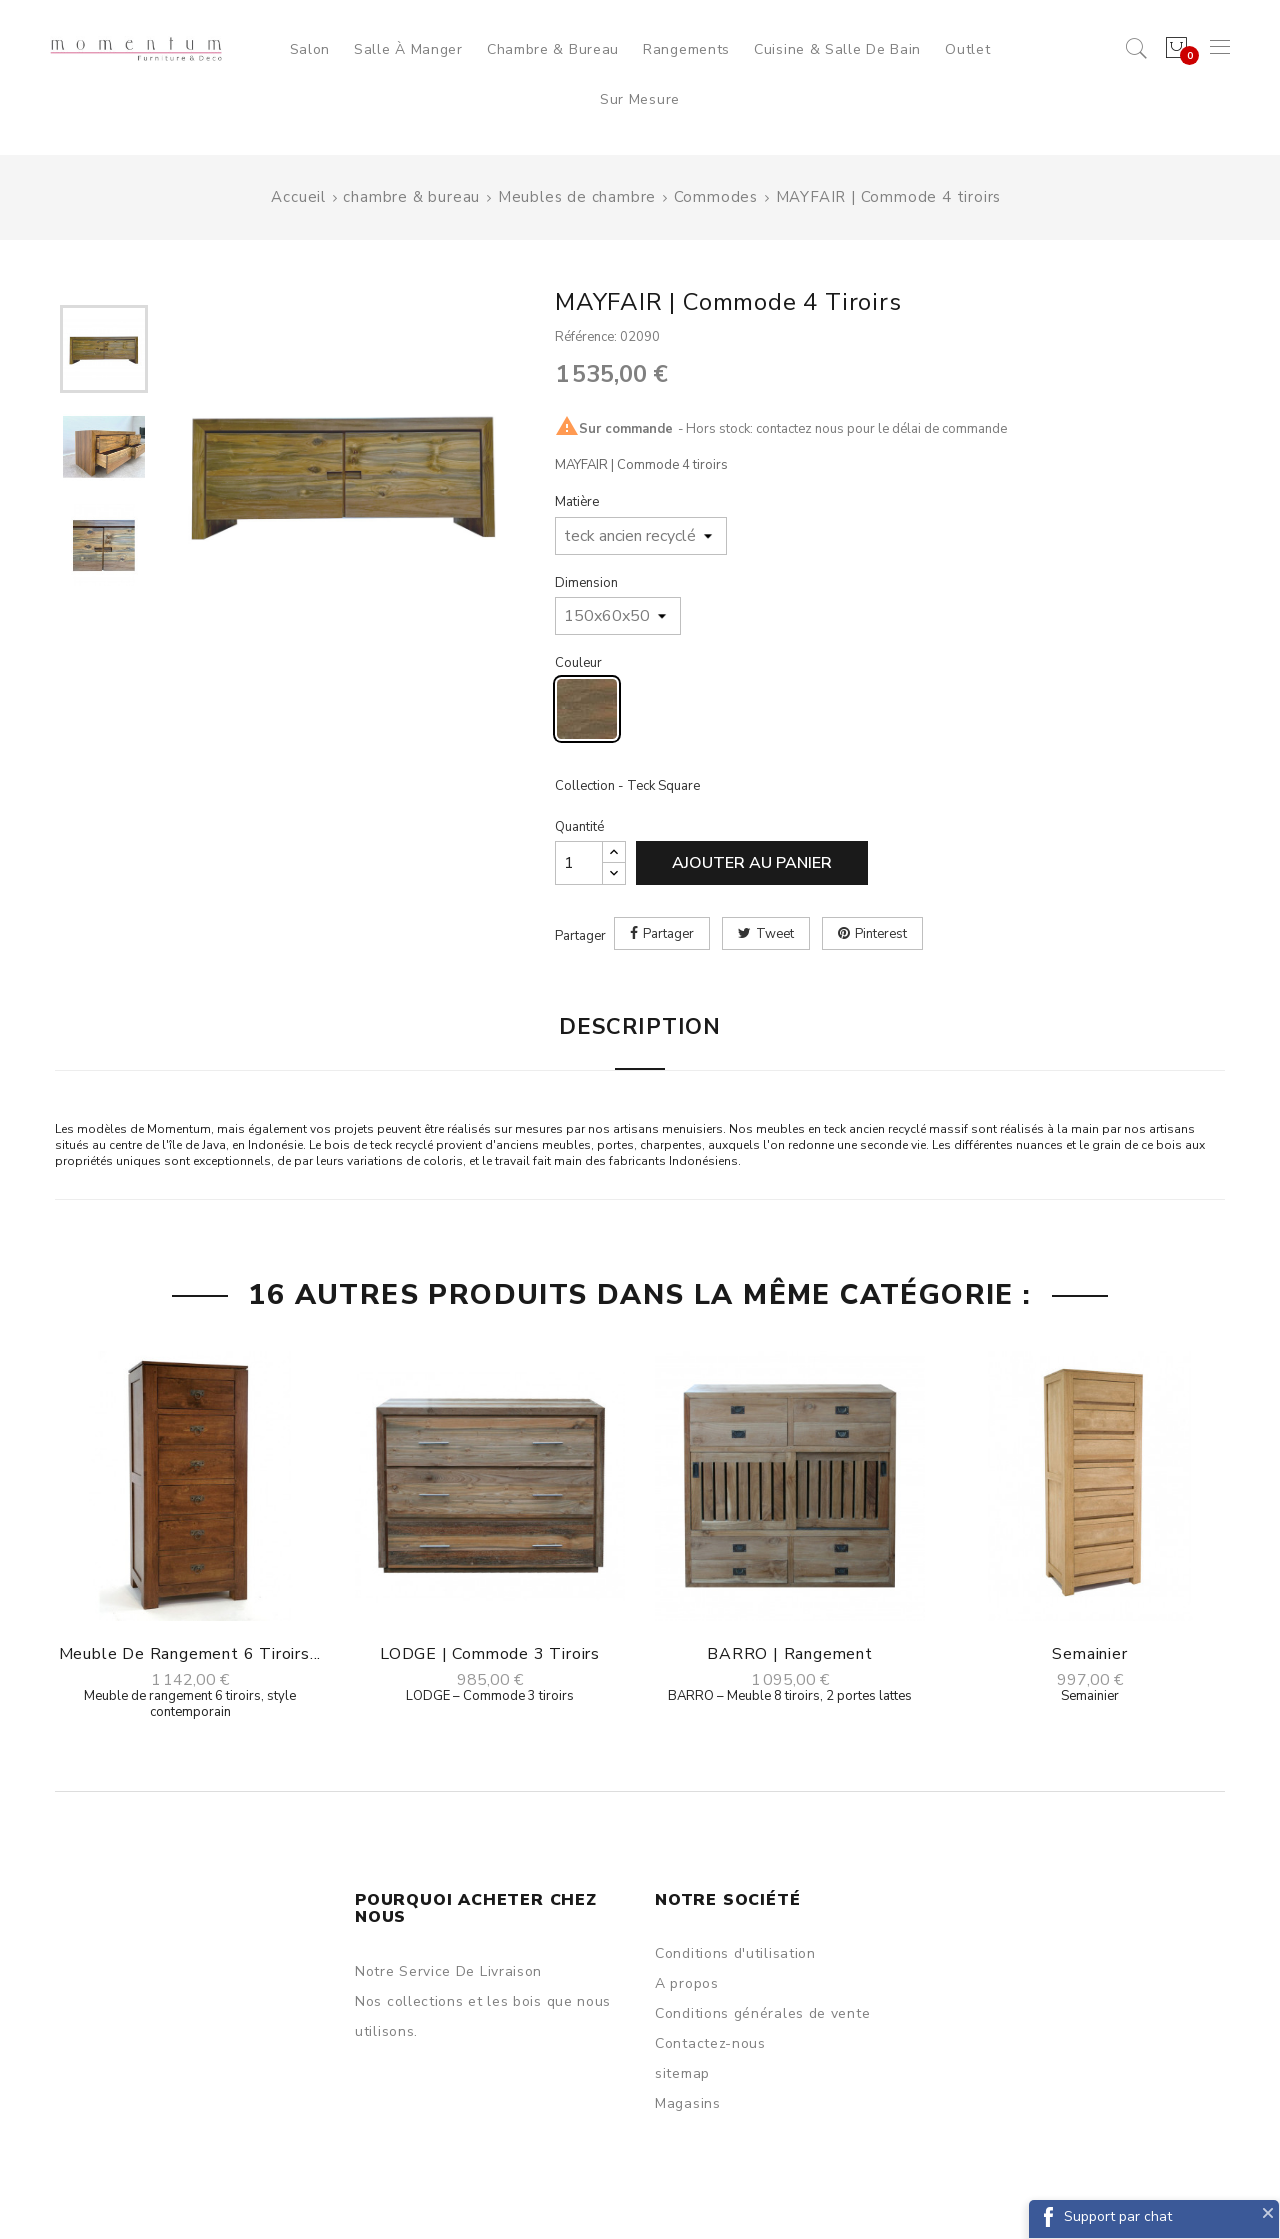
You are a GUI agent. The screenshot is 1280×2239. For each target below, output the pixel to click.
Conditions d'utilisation (735, 1953)
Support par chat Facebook (1118, 2222)
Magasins (688, 2103)
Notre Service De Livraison (448, 1971)
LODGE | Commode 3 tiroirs (490, 1654)
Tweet (775, 934)
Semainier (1089, 1654)
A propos (687, 1983)
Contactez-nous (710, 2043)
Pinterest (881, 934)
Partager (668, 934)
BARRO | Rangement (790, 1654)
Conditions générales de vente (762, 2013)
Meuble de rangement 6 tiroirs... (190, 1654)
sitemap (682, 2073)
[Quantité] (579, 863)
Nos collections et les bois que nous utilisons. (483, 2016)
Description (640, 1027)
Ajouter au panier (752, 863)
